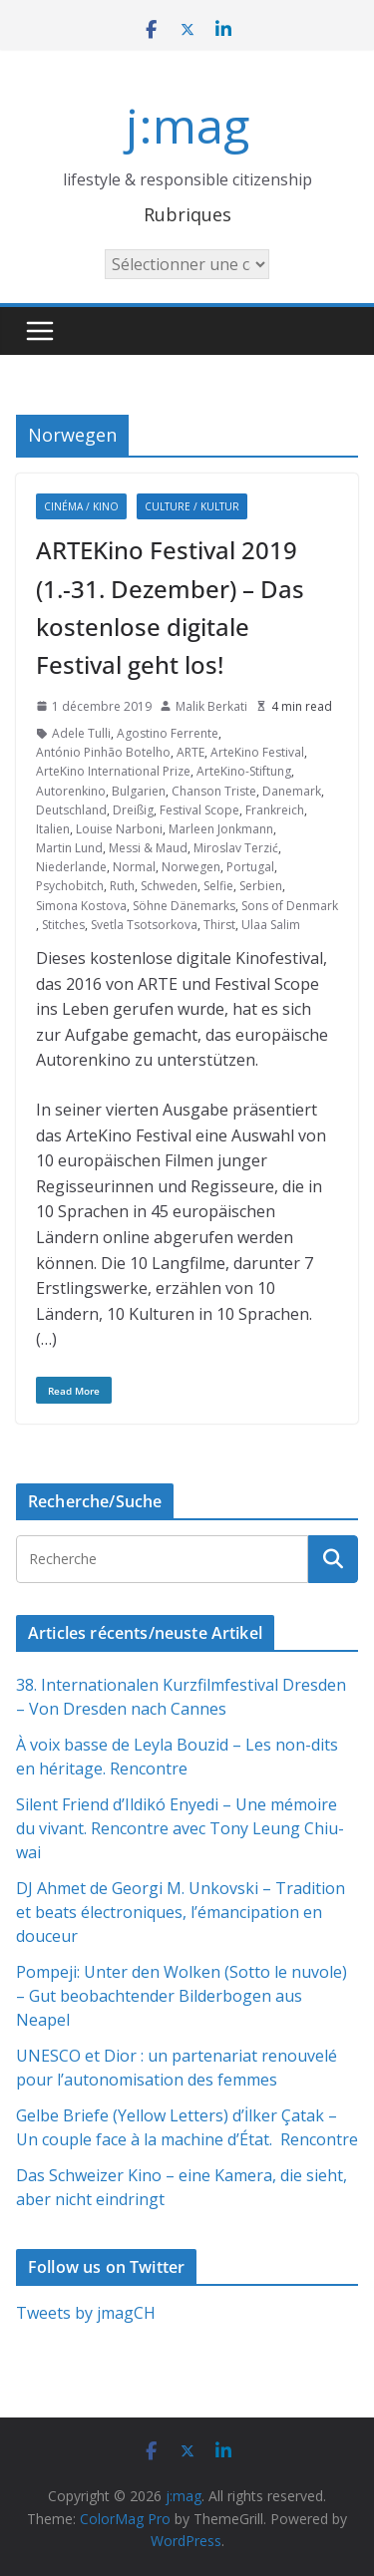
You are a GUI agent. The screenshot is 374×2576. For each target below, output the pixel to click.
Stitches (63, 924)
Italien (53, 828)
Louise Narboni (119, 828)
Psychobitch (70, 885)
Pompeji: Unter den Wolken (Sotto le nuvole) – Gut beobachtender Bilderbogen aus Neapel (181, 1996)
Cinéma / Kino (81, 506)
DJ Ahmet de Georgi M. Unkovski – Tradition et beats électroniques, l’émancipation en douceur (180, 1912)
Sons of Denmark (289, 905)
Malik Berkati (211, 706)
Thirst (219, 924)
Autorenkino (71, 791)
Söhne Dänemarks (184, 905)
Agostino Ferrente (167, 733)
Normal (134, 866)
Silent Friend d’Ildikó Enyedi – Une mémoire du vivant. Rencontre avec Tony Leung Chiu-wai (180, 1828)
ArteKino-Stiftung (243, 771)
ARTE (190, 752)
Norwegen (191, 866)
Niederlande (71, 866)
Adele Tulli (81, 733)
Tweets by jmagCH (86, 2313)
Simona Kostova (81, 905)
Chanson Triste (214, 791)
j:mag (187, 125)
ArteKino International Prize (113, 771)
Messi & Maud (148, 847)
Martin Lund (69, 847)
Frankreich (274, 810)
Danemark (291, 791)
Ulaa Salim (270, 924)
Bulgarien (139, 791)
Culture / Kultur (192, 506)
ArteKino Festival (257, 752)
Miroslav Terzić (235, 847)
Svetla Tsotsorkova (144, 924)
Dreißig (133, 810)
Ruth (122, 885)
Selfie (218, 885)
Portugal (250, 866)
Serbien (260, 885)
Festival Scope (199, 810)
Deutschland (71, 810)
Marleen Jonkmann (221, 828)
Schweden (169, 885)
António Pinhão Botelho (103, 752)
